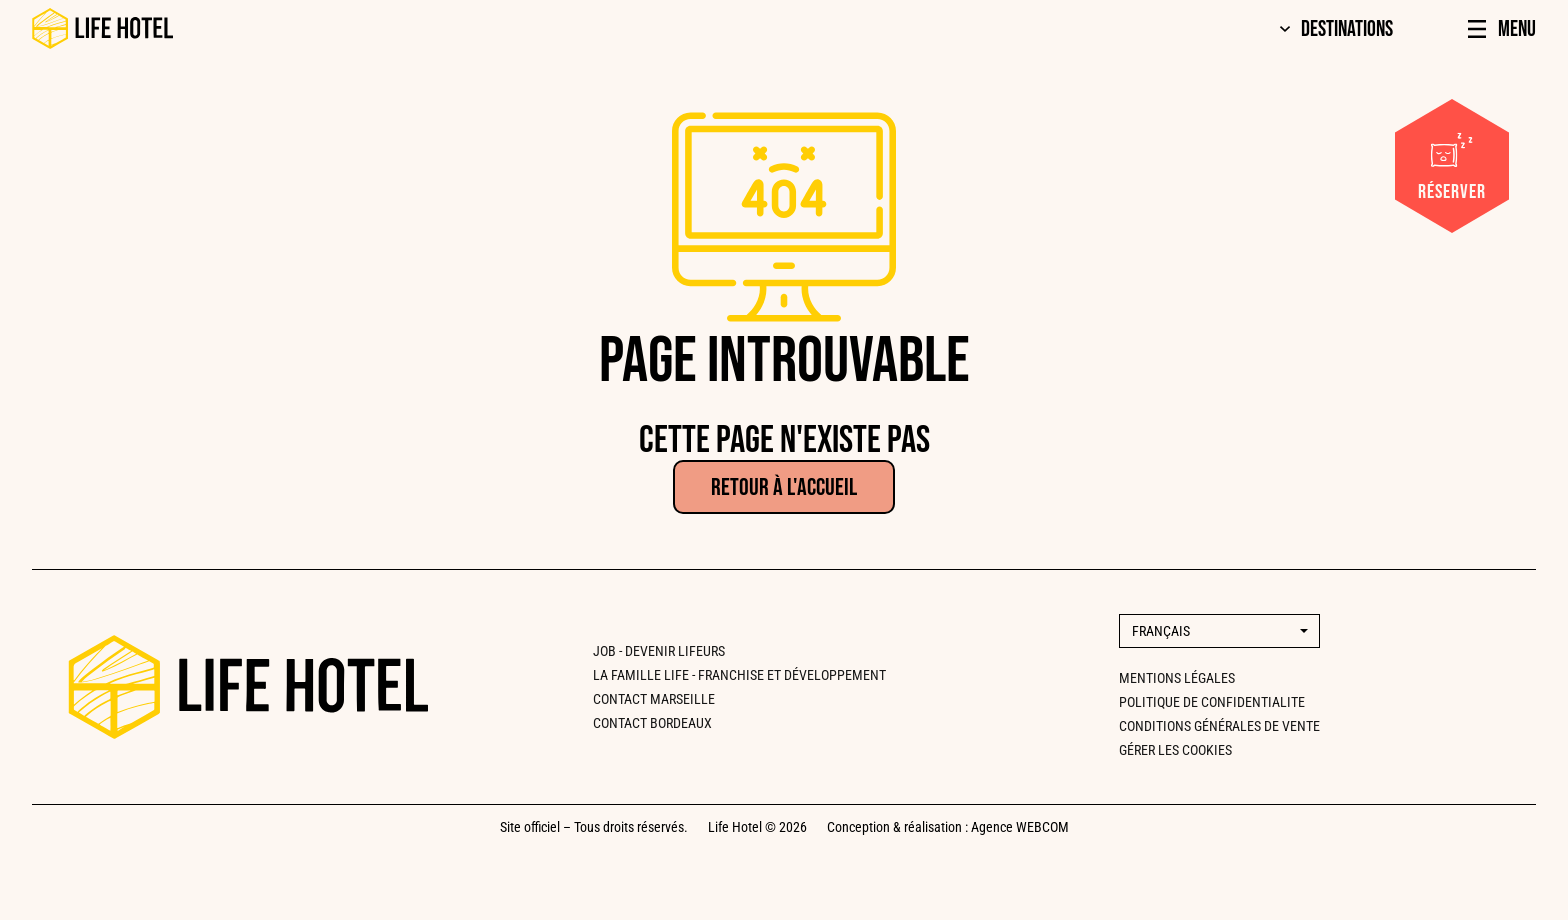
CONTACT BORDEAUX (652, 723)
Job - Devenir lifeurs (659, 651)
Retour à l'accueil (784, 487)
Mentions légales (1177, 678)
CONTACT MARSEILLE (654, 699)
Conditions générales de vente (1219, 726)
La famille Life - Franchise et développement (739, 675)
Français (1161, 631)
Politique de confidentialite (1212, 702)
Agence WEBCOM (1020, 827)
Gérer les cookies (1175, 750)
